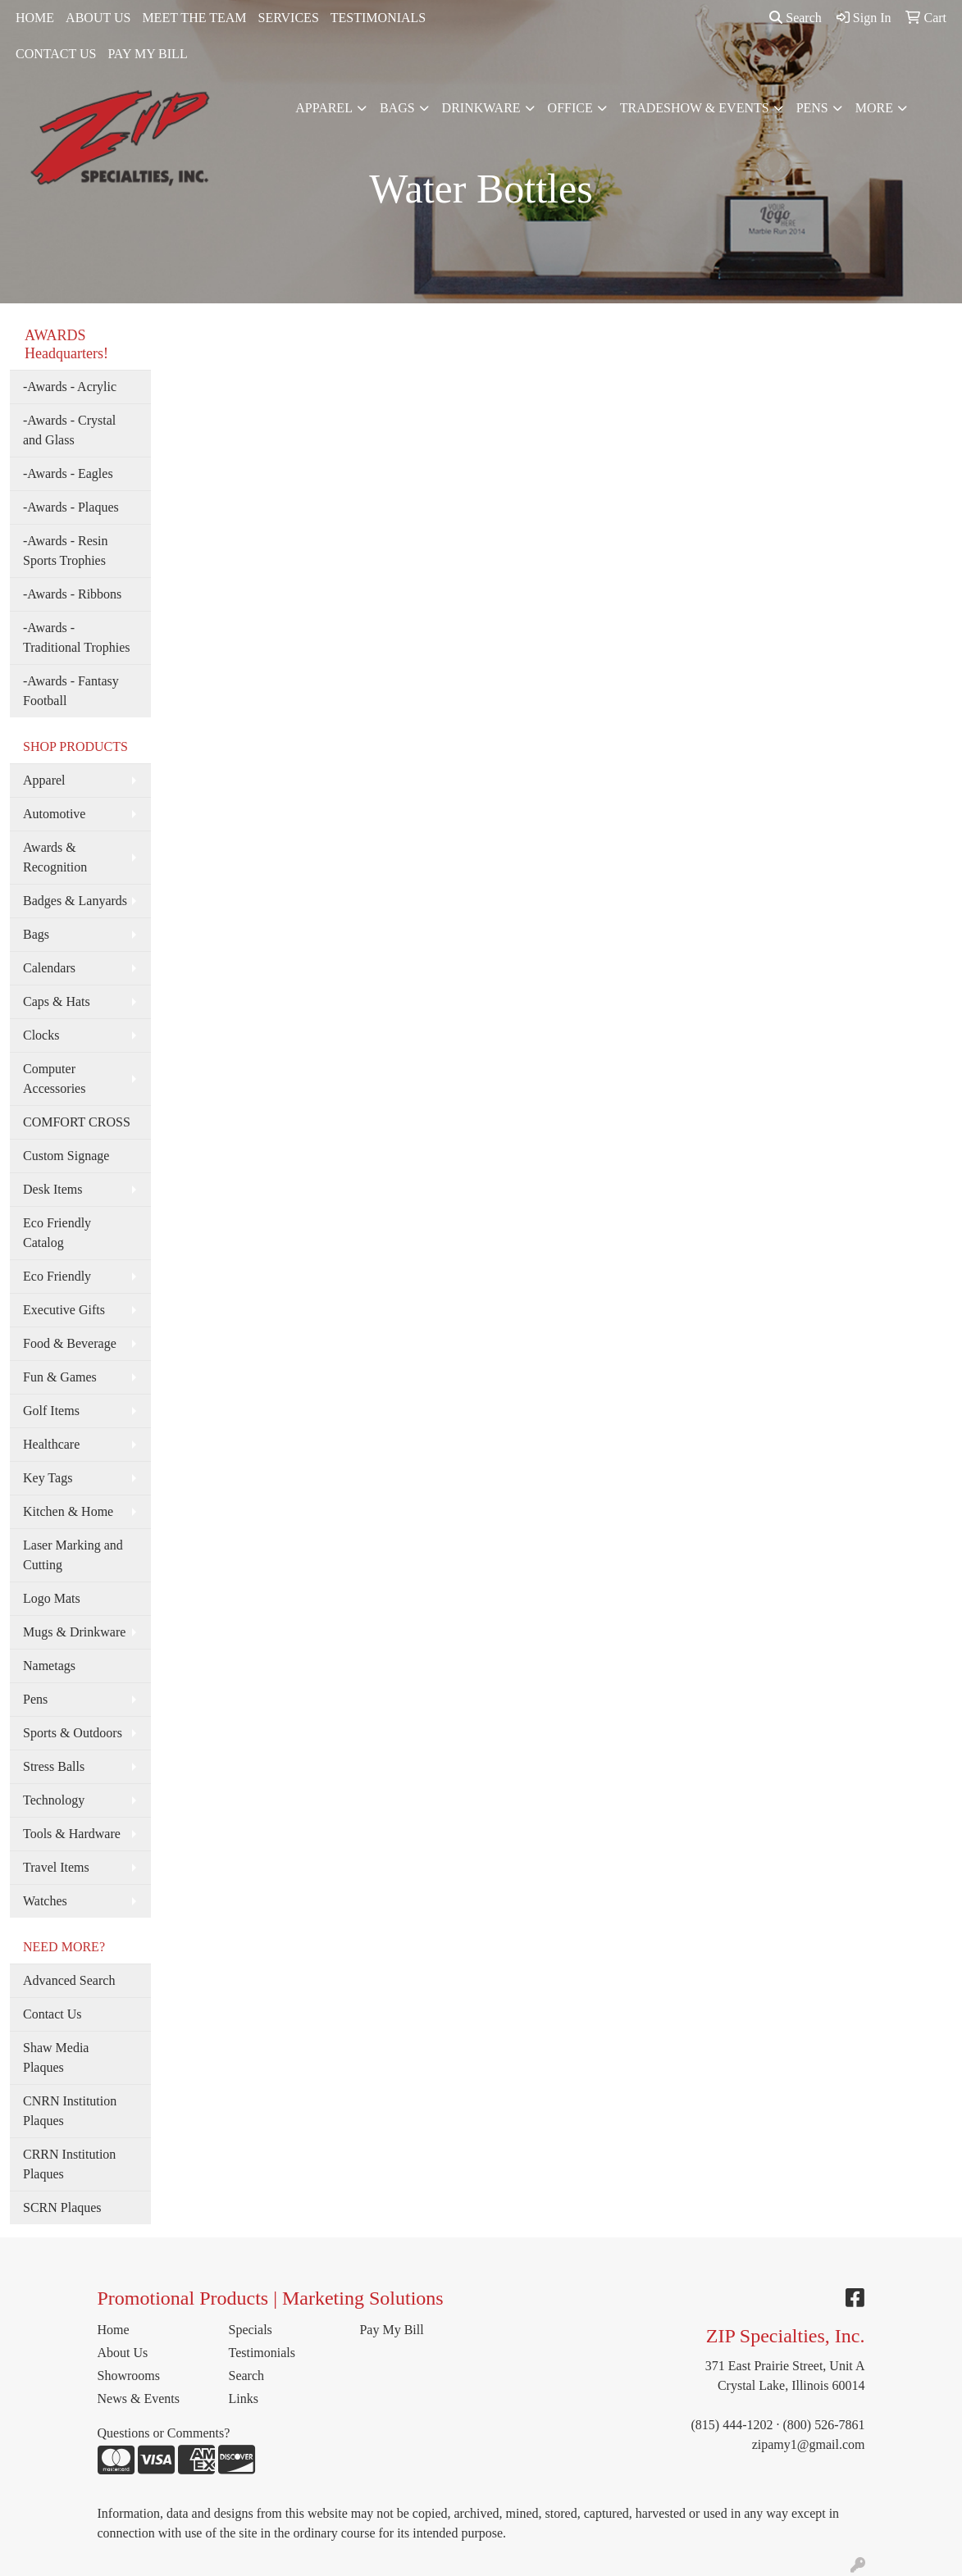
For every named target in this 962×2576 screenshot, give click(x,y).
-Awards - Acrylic (69, 387)
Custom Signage (66, 1156)
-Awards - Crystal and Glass (69, 430)
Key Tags (47, 1478)
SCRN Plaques (62, 2207)
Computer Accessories (54, 1078)
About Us (123, 2353)
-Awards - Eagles (68, 473)
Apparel (324, 108)
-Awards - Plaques (71, 507)
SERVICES (288, 18)
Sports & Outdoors (72, 1733)
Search (795, 18)
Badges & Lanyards (75, 901)
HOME (35, 18)
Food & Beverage (69, 1343)
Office (570, 108)
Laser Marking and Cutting (73, 1555)
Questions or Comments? (164, 2433)
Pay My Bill (391, 2330)
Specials (249, 2330)
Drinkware (481, 108)
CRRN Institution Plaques (69, 2164)
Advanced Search (69, 1980)
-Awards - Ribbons (72, 594)
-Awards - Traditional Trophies (76, 637)
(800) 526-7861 (823, 2425)
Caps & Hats (56, 1001)
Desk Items (52, 1189)
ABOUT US (98, 18)
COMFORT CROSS (76, 1122)
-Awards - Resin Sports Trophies (65, 550)
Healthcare (51, 1444)
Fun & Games (60, 1377)
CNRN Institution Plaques (69, 2111)
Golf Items (51, 1411)
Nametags (49, 1666)
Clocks (41, 1035)
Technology (53, 1800)
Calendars (49, 968)
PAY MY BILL (147, 54)
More (874, 108)
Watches (45, 1901)
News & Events (139, 2398)
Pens (812, 108)
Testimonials (261, 2353)
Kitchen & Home (68, 1511)
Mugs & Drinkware (74, 1632)
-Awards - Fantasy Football (71, 691)
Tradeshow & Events (694, 108)
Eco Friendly (57, 1276)
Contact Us (52, 2014)
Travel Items (56, 1867)
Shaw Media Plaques (56, 2057)
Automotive (54, 814)
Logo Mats (51, 1598)
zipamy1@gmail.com (808, 2444)
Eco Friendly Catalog (57, 1232)
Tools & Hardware (72, 1834)
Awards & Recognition (55, 857)
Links (243, 2398)
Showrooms (129, 2376)
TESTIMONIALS (378, 18)
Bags (397, 108)
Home (114, 2330)
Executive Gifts (64, 1310)
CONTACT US (56, 54)
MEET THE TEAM (194, 18)
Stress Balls (53, 1766)
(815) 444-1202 (732, 2425)
